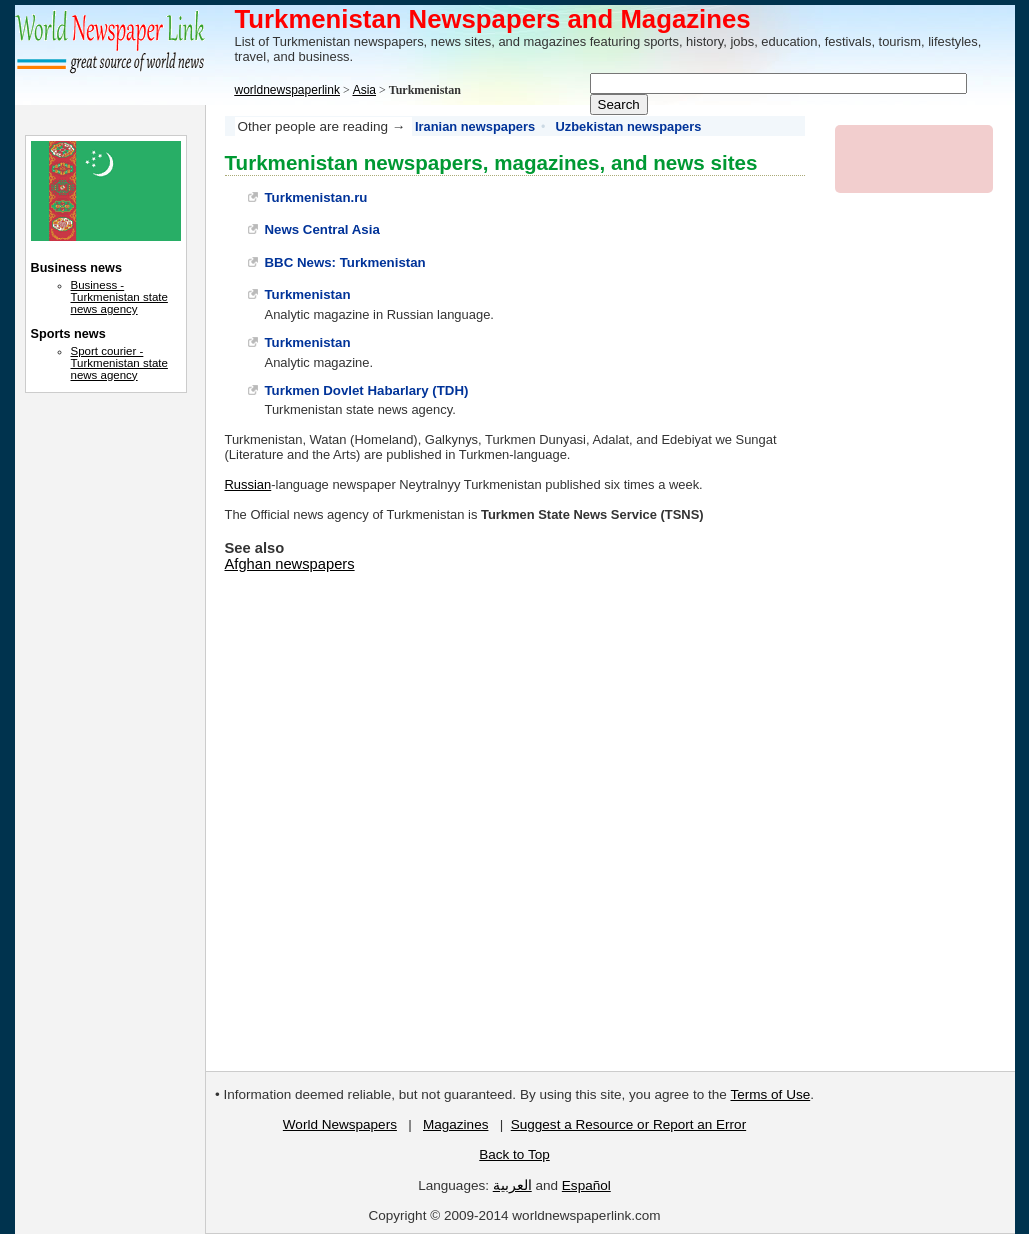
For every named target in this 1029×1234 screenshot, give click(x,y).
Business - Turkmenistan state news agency (119, 297)
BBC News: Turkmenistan (345, 262)
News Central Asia (322, 229)
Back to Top (514, 1154)
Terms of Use (771, 1094)
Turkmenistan (308, 294)
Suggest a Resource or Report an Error (628, 1124)
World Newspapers (340, 1124)
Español (586, 1185)
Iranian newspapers (475, 126)
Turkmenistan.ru (316, 197)
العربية (512, 1185)
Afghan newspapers (290, 564)
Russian (248, 484)
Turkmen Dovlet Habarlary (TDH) (367, 390)
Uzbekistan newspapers (629, 126)
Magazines (455, 1124)
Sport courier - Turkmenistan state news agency (119, 363)
